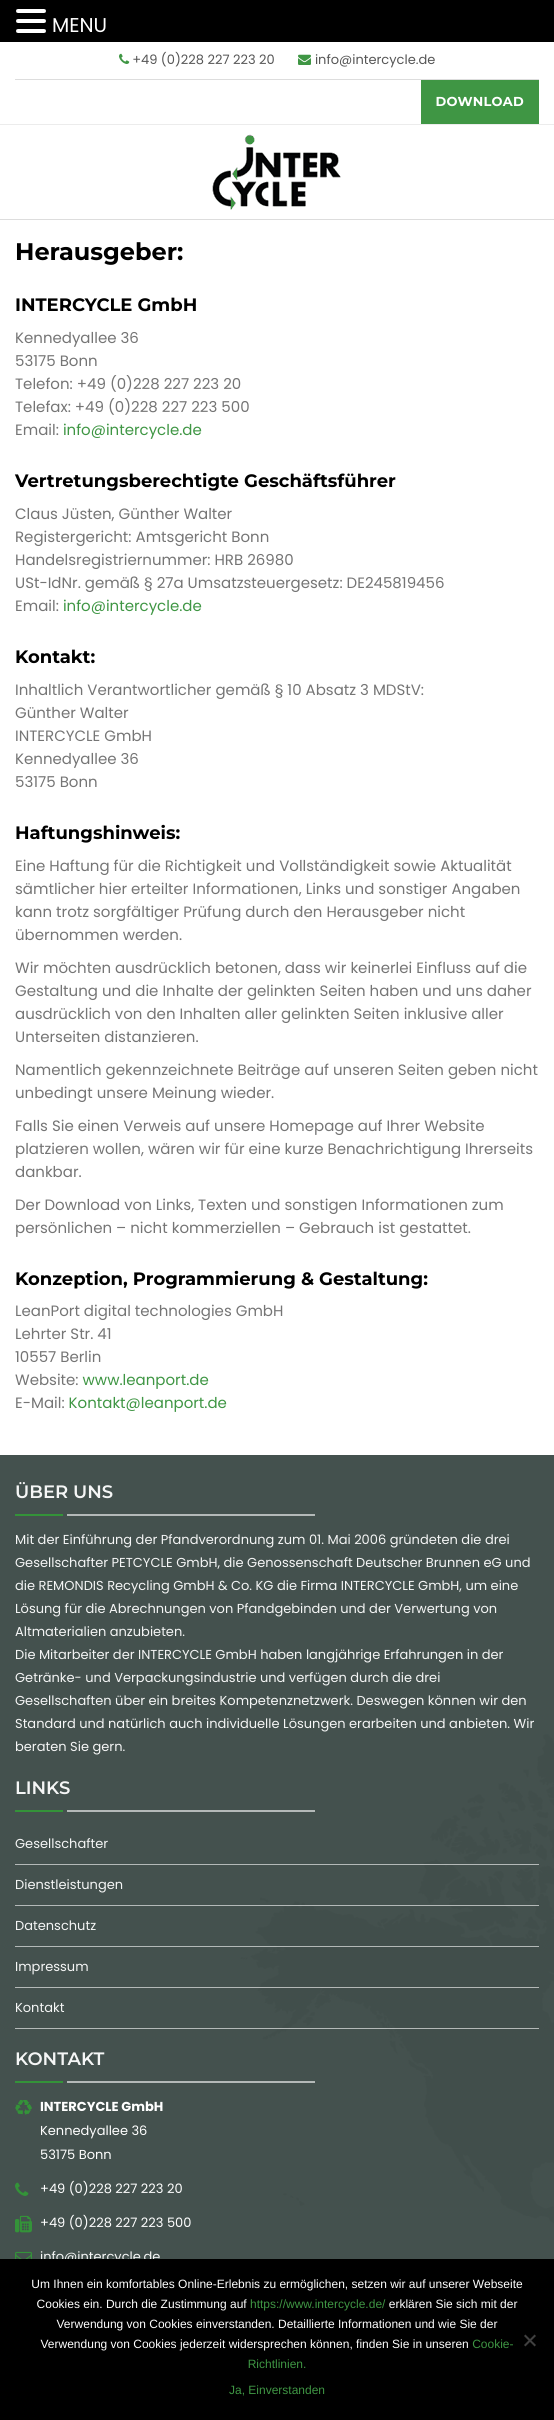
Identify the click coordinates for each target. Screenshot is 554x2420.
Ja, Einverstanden (277, 2390)
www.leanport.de (146, 1380)
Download (480, 102)
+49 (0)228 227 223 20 (197, 59)
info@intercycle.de (366, 59)
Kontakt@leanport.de (148, 1403)
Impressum (52, 1966)
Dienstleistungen (69, 1884)
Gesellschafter (61, 1843)
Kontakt (39, 2007)
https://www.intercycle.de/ (317, 2304)
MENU (79, 25)
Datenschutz (55, 1925)
